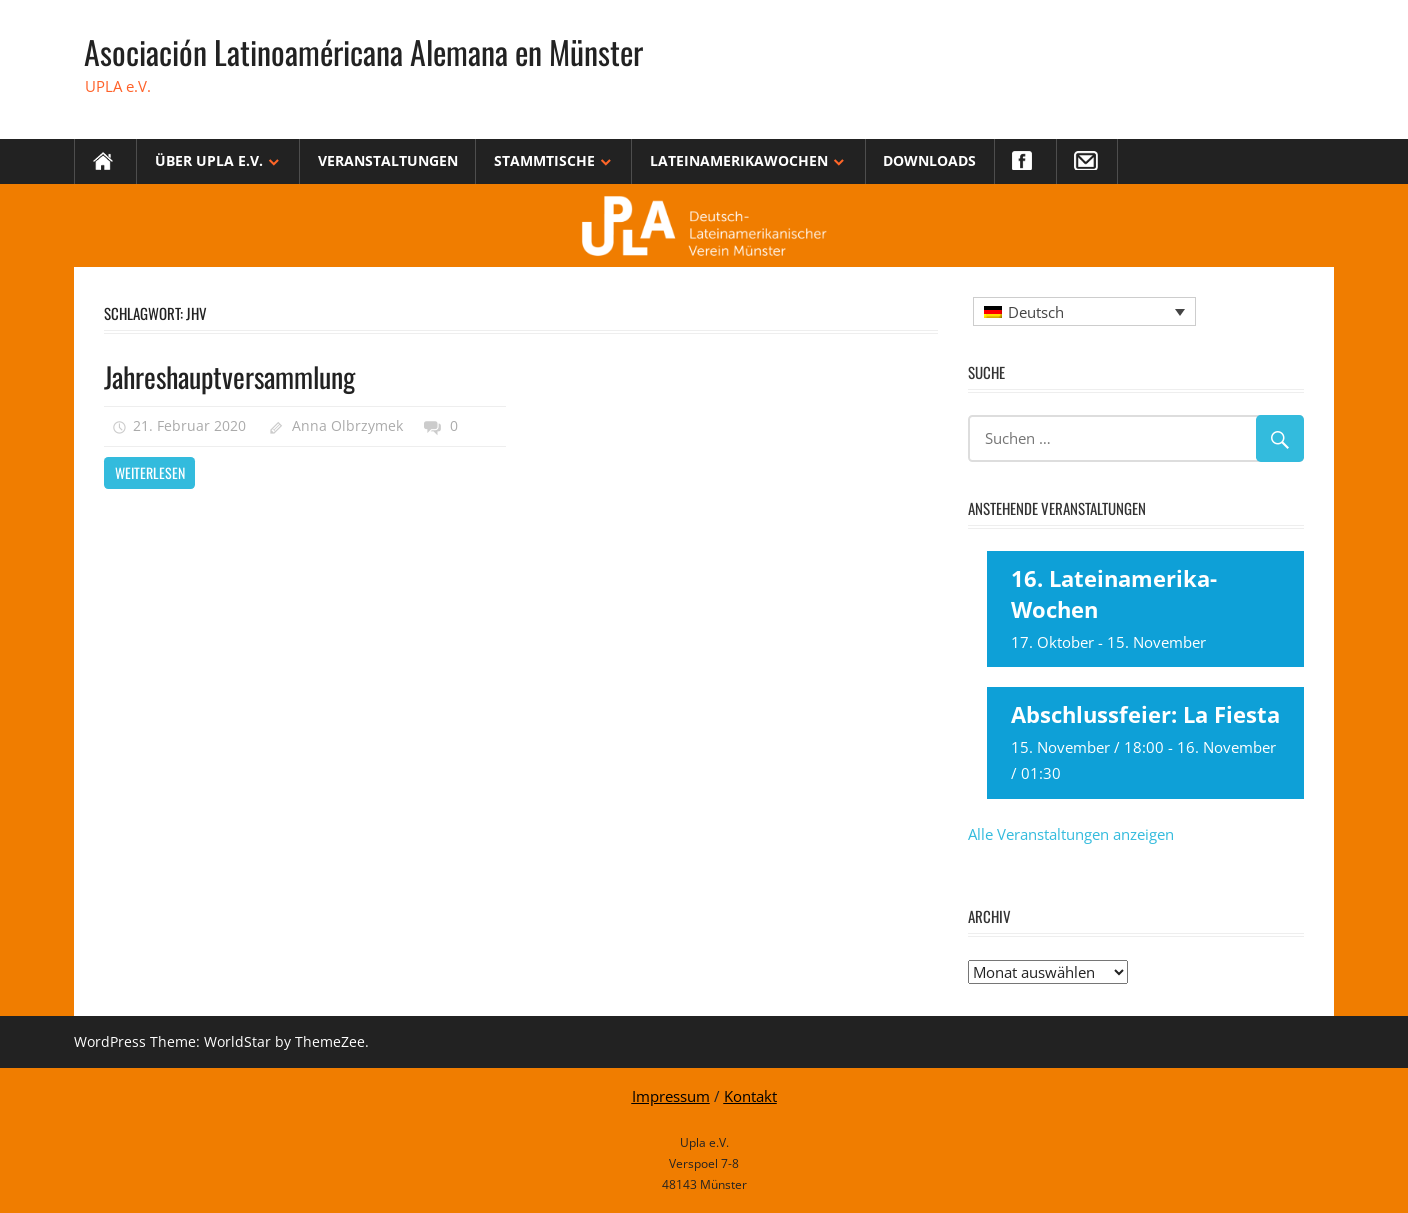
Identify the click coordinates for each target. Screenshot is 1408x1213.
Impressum (671, 1096)
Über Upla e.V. (209, 160)
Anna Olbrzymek (347, 425)
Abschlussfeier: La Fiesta (1145, 714)
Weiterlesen (150, 472)
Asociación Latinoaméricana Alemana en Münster (363, 51)
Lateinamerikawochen (739, 160)
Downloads (929, 160)
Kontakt (750, 1096)
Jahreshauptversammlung (229, 376)
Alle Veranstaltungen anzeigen (1071, 834)
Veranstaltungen (388, 160)
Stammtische (544, 160)
